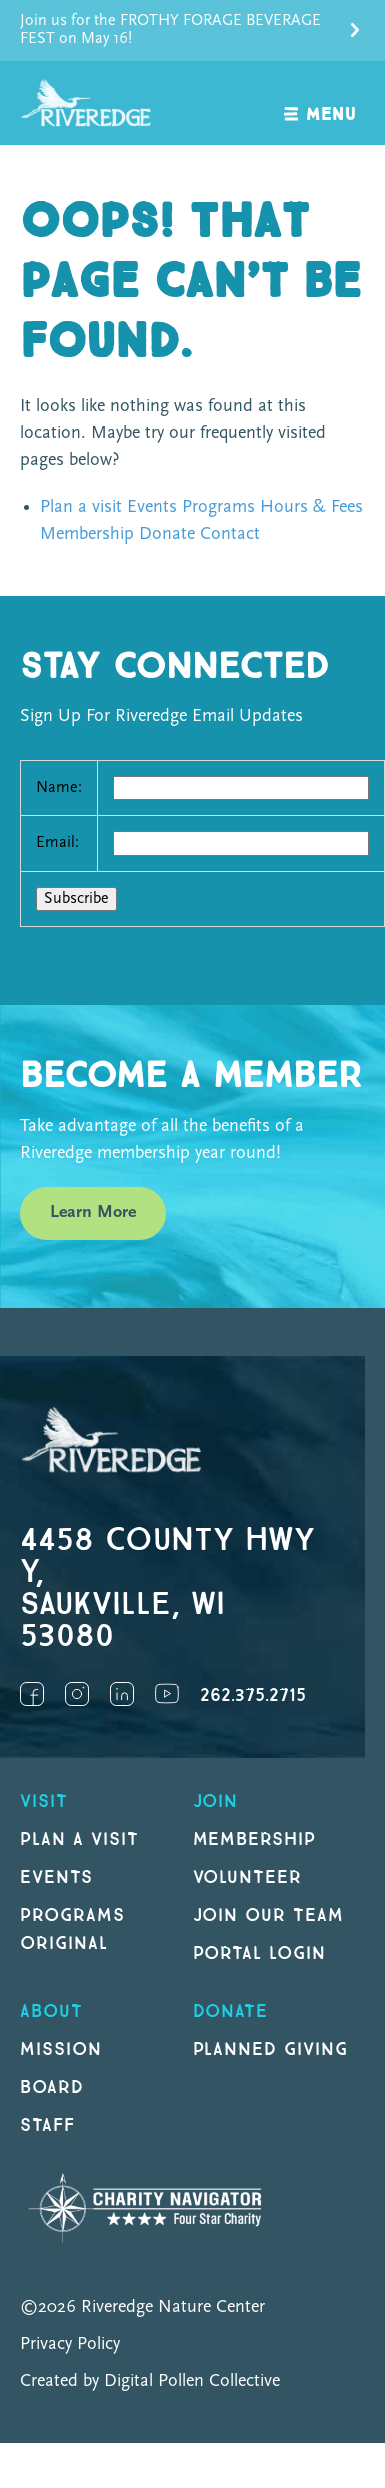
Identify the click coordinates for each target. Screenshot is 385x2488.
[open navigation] (320, 103)
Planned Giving (270, 2049)
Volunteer (248, 1877)
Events (152, 507)
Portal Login (260, 1953)
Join (216, 1801)
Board (52, 2087)
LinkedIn (122, 1694)
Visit (44, 1801)
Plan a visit (81, 507)
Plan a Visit (79, 1839)
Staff (47, 2125)
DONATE (231, 2011)
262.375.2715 (253, 1695)
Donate (167, 534)
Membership (87, 534)
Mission (61, 2049)
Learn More (93, 1212)
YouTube (167, 1694)
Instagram (77, 1694)
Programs (218, 507)
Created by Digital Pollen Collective (150, 2381)
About (51, 2011)
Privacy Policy (70, 2344)
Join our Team (268, 1915)
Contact (230, 534)
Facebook (32, 1694)
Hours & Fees (311, 507)
